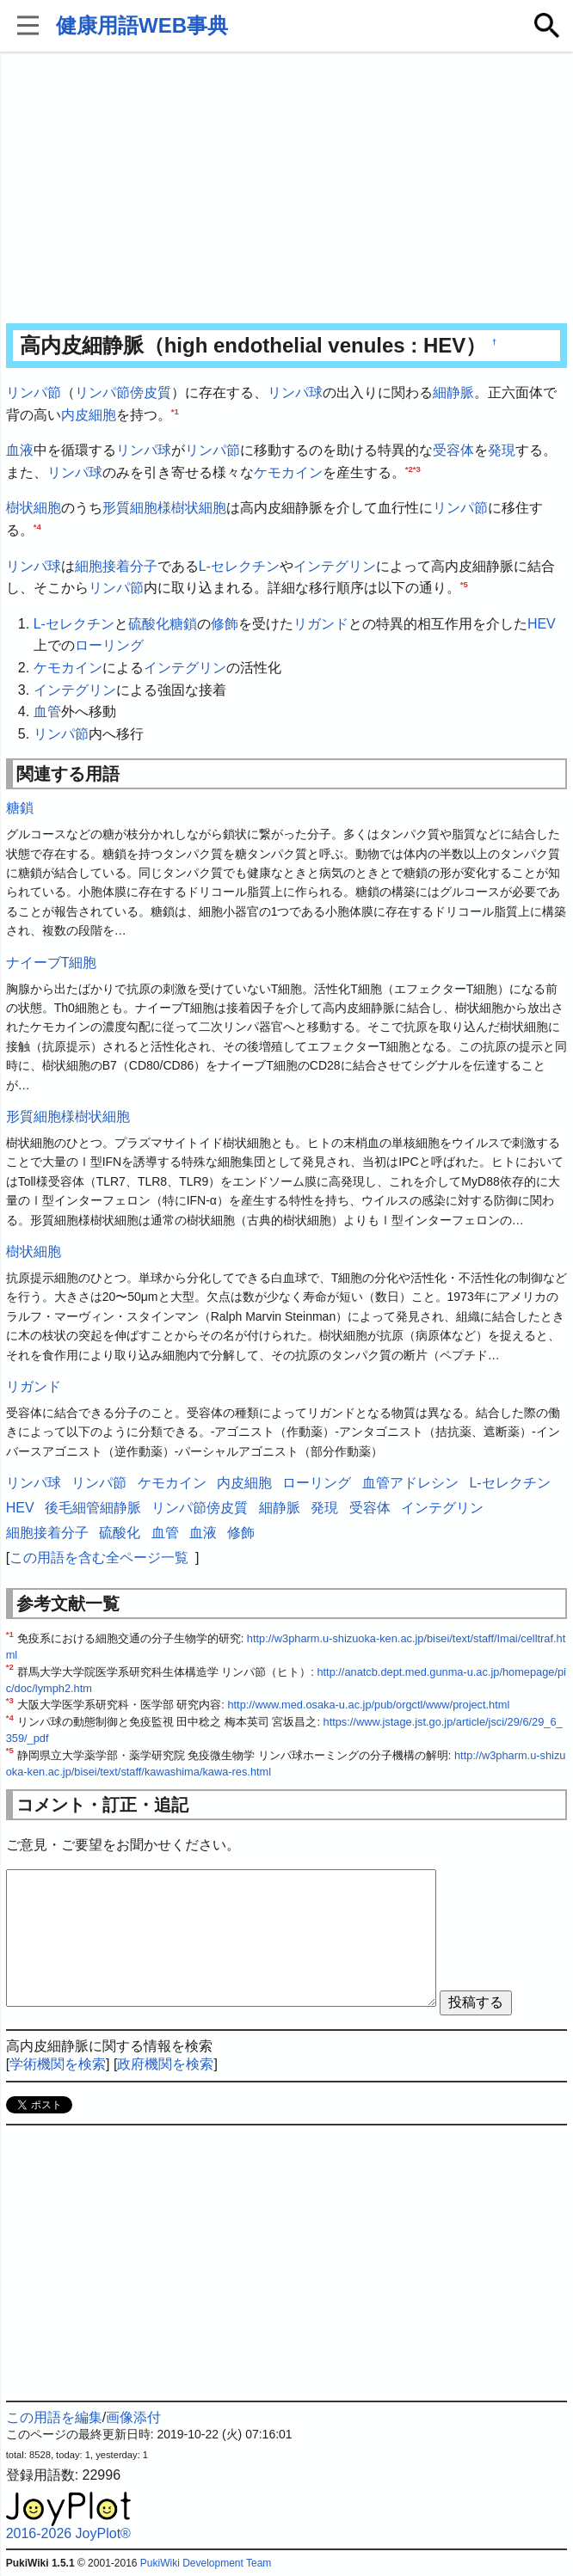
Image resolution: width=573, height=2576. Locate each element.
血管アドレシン (410, 1482)
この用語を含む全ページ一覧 (98, 1557)
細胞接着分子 (116, 566)
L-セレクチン (239, 566)
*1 (175, 410)
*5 (464, 584)
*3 (417, 468)
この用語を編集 (54, 2417)
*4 (37, 526)
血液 (20, 450)
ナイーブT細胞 (51, 962)
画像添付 (133, 2417)
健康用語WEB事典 (142, 25)
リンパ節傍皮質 (123, 392)
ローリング (109, 645)
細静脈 (453, 392)
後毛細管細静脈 (93, 1507)
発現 (501, 450)
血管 (47, 711)
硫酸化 (148, 623)
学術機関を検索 (57, 2064)
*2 (409, 468)
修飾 (224, 623)
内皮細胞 (88, 415)
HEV (541, 623)
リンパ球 (295, 392)
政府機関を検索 (165, 2064)
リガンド (320, 623)
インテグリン (334, 566)
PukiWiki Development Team (206, 2563)
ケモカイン (288, 472)
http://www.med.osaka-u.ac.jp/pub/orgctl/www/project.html (368, 1704)
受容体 (453, 450)
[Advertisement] (287, 189)
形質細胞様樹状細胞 (164, 507)
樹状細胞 (33, 507)
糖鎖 (183, 623)
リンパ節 (33, 392)
